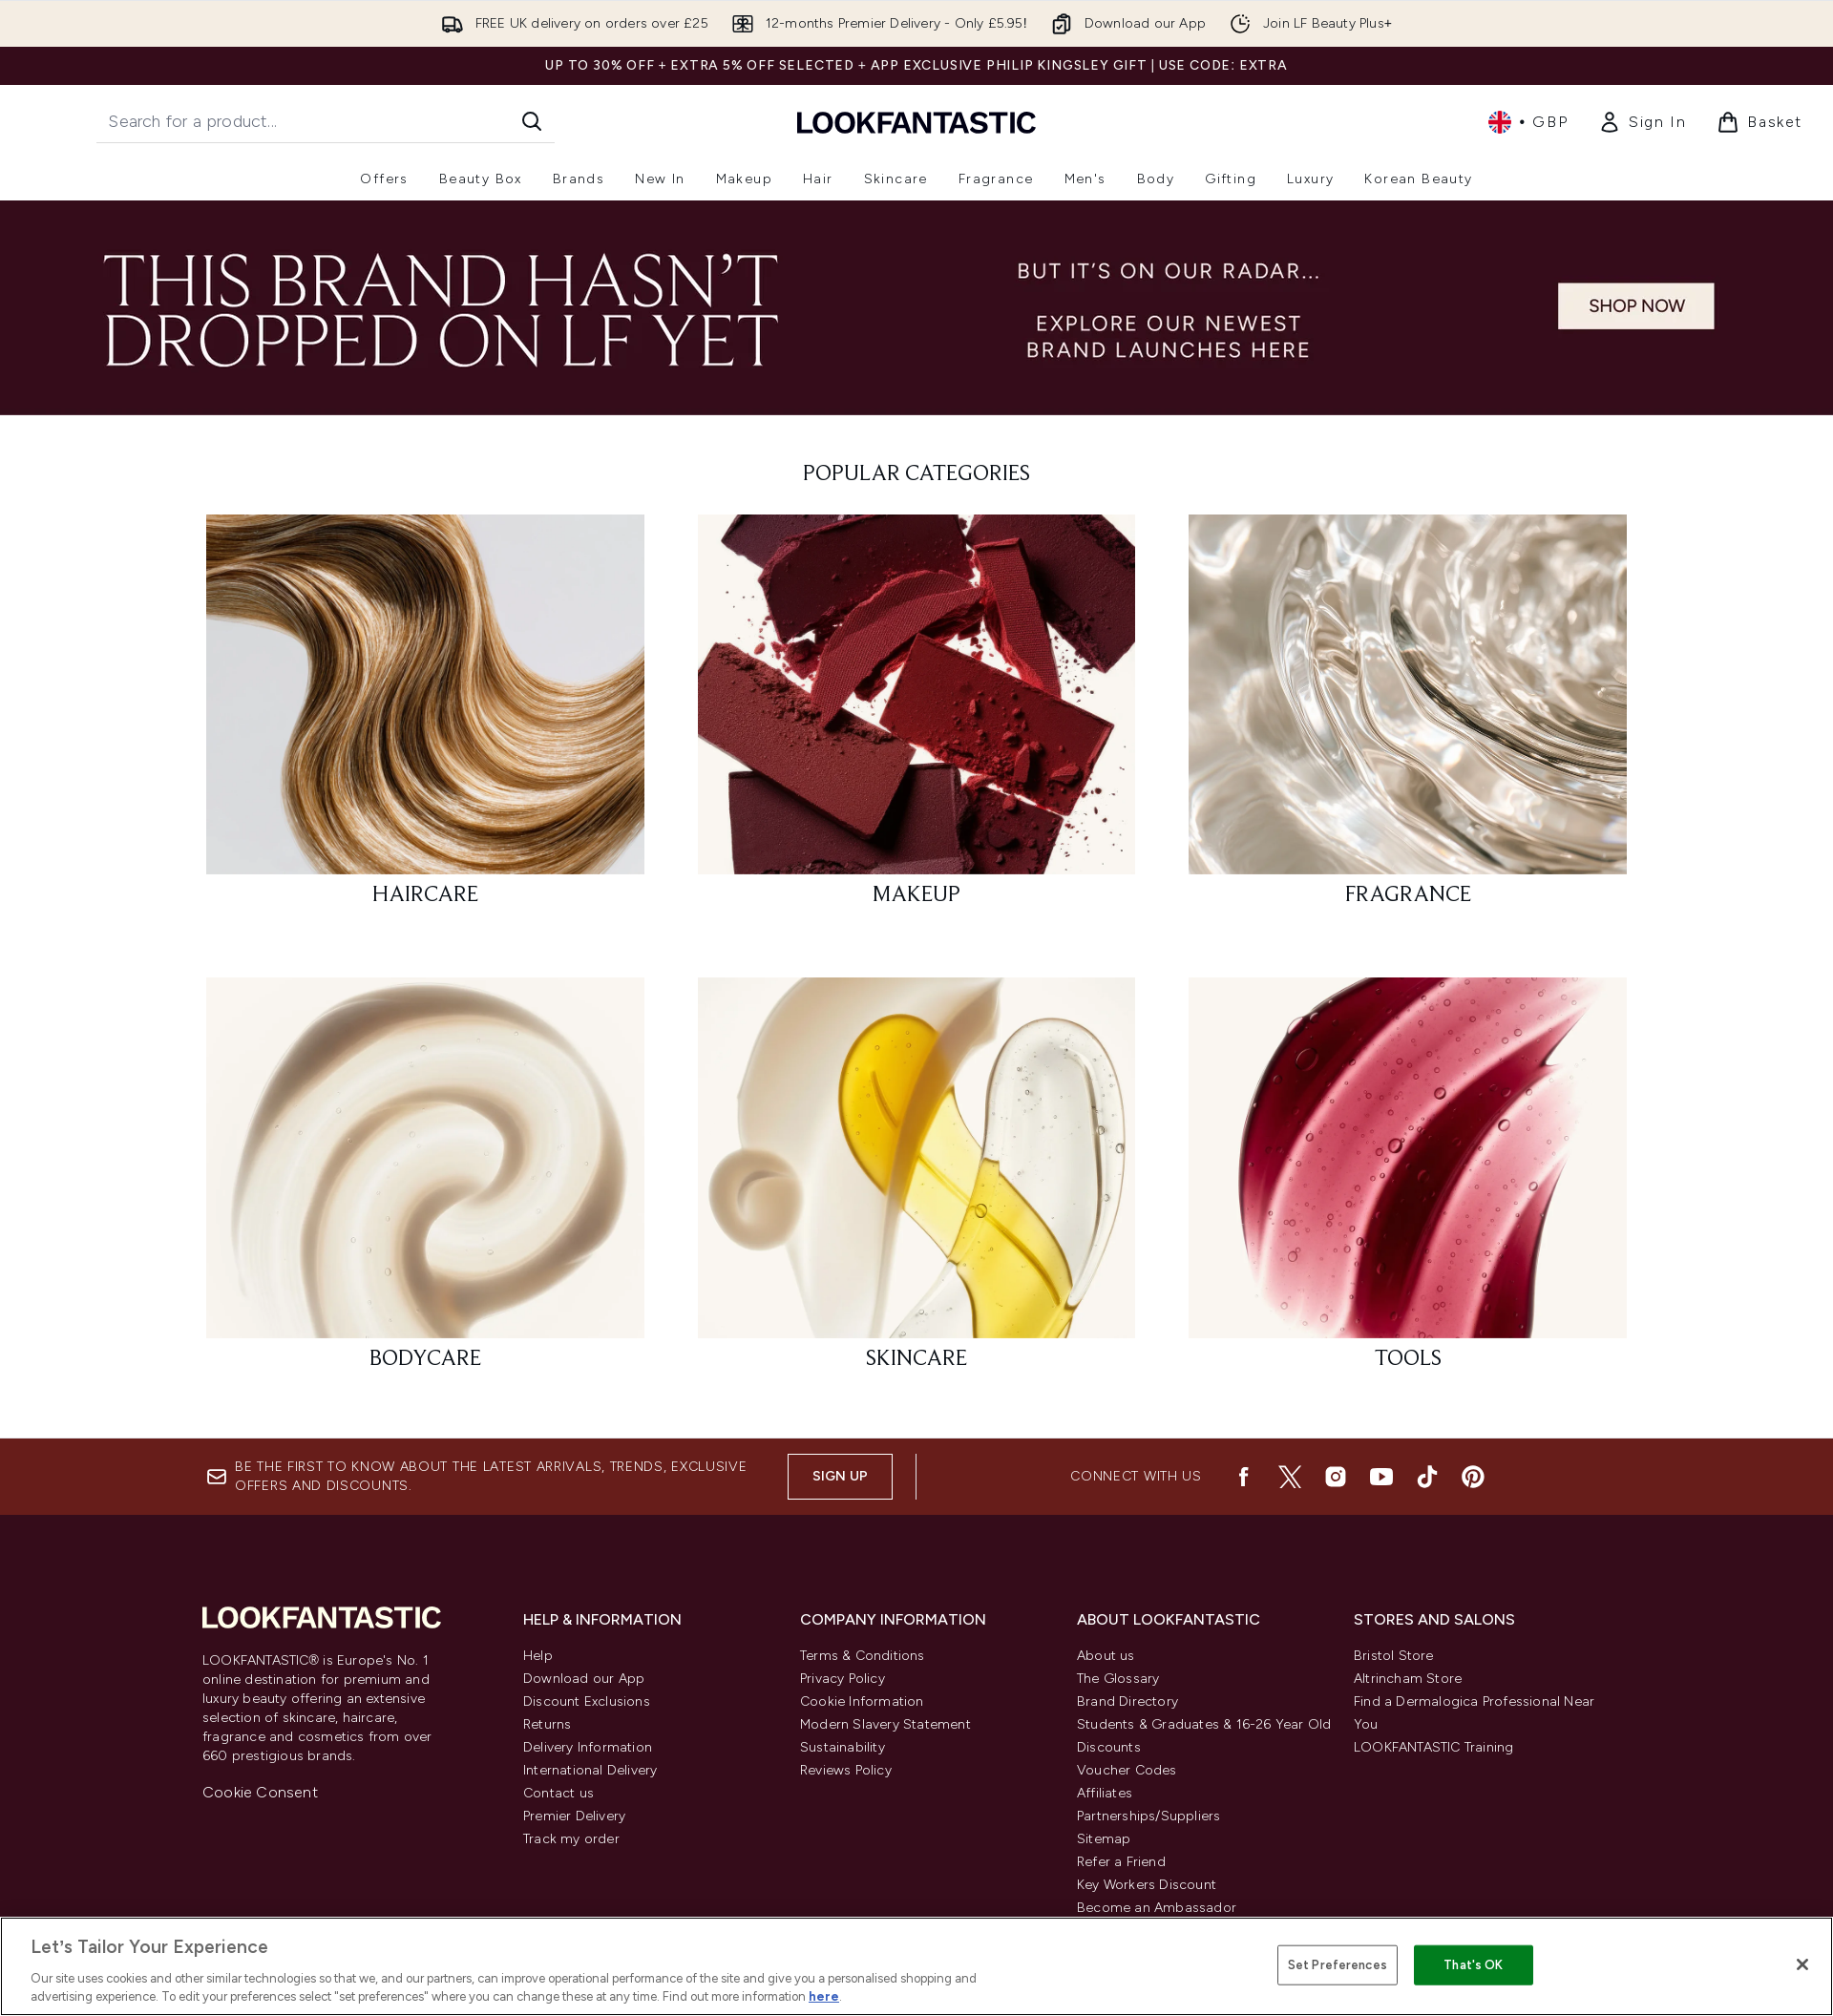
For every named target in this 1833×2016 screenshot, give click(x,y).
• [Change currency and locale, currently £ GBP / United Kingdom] (1528, 122)
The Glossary (1118, 1678)
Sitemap (1103, 1839)
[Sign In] (1642, 122)
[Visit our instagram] (1336, 1476)
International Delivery (590, 1770)
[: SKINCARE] (917, 1182)
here (824, 1996)
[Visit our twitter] (1290, 1476)
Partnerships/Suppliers (1148, 1816)
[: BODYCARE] (425, 1182)
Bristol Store (1394, 1656)
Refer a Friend (1121, 1862)
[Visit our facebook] (1244, 1476)
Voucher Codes (1127, 1770)
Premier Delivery (574, 1816)
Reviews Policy (846, 1770)
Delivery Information (587, 1747)
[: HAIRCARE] (425, 719)
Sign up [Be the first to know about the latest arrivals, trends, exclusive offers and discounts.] (840, 1476)
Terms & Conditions (862, 1656)
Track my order (571, 1839)
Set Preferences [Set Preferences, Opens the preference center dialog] (1337, 1965)
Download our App (583, 1678)
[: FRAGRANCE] (1408, 719)
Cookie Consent (260, 1792)
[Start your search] (325, 121)
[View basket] (1759, 122)
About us (1106, 1656)
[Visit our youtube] (1381, 1476)
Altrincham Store (1408, 1678)
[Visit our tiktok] (1427, 1476)
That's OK (1473, 1965)
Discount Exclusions (586, 1701)
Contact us (558, 1793)
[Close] (1802, 1964)
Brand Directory (1127, 1701)
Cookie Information (862, 1701)
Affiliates (1104, 1793)
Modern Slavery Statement (885, 1724)
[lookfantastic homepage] (916, 122)
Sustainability (842, 1747)
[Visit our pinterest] (1473, 1476)
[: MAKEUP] (917, 719)
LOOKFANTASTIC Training (1433, 1747)
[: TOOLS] (1408, 1182)
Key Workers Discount (1146, 1885)
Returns (547, 1724)
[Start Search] (531, 121)
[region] (916, 1966)
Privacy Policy (842, 1678)
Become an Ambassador (1156, 1908)
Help (538, 1656)
